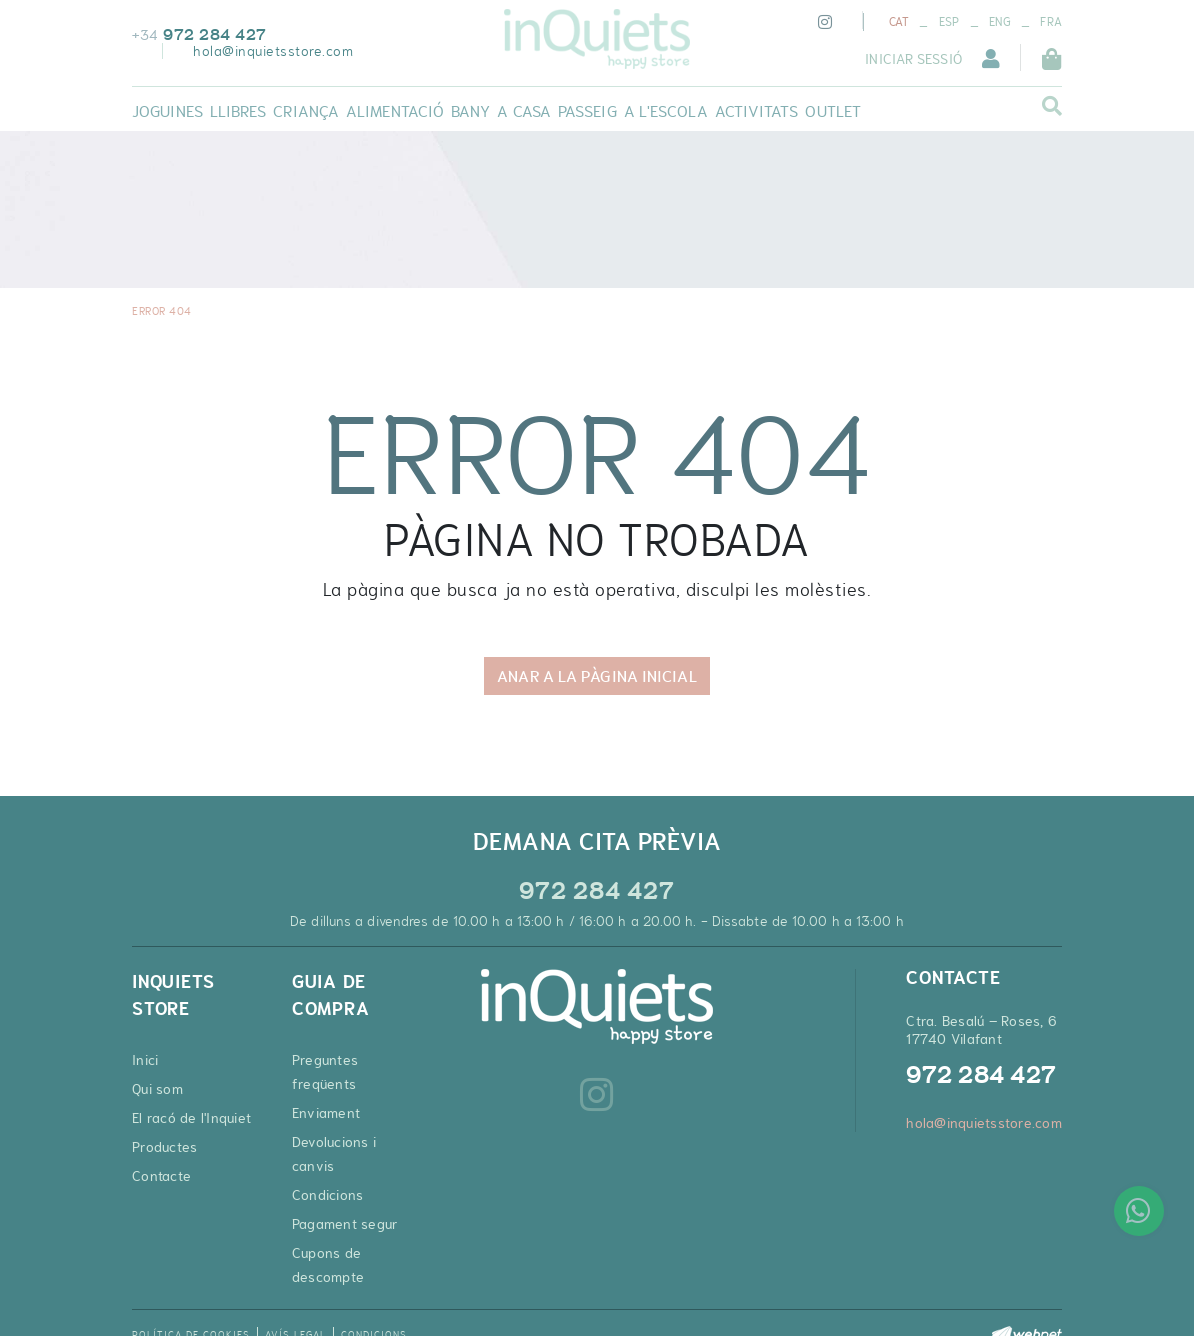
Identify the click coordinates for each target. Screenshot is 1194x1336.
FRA (1051, 22)
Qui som (157, 1089)
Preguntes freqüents (325, 1072)
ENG (1000, 22)
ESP (949, 22)
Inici (145, 1060)
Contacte (161, 1176)
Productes (164, 1147)
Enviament (326, 1113)
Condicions (328, 1195)
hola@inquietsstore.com (273, 51)
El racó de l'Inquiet (191, 1118)
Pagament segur (345, 1224)
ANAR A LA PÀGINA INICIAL (596, 676)
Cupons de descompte (328, 1265)
